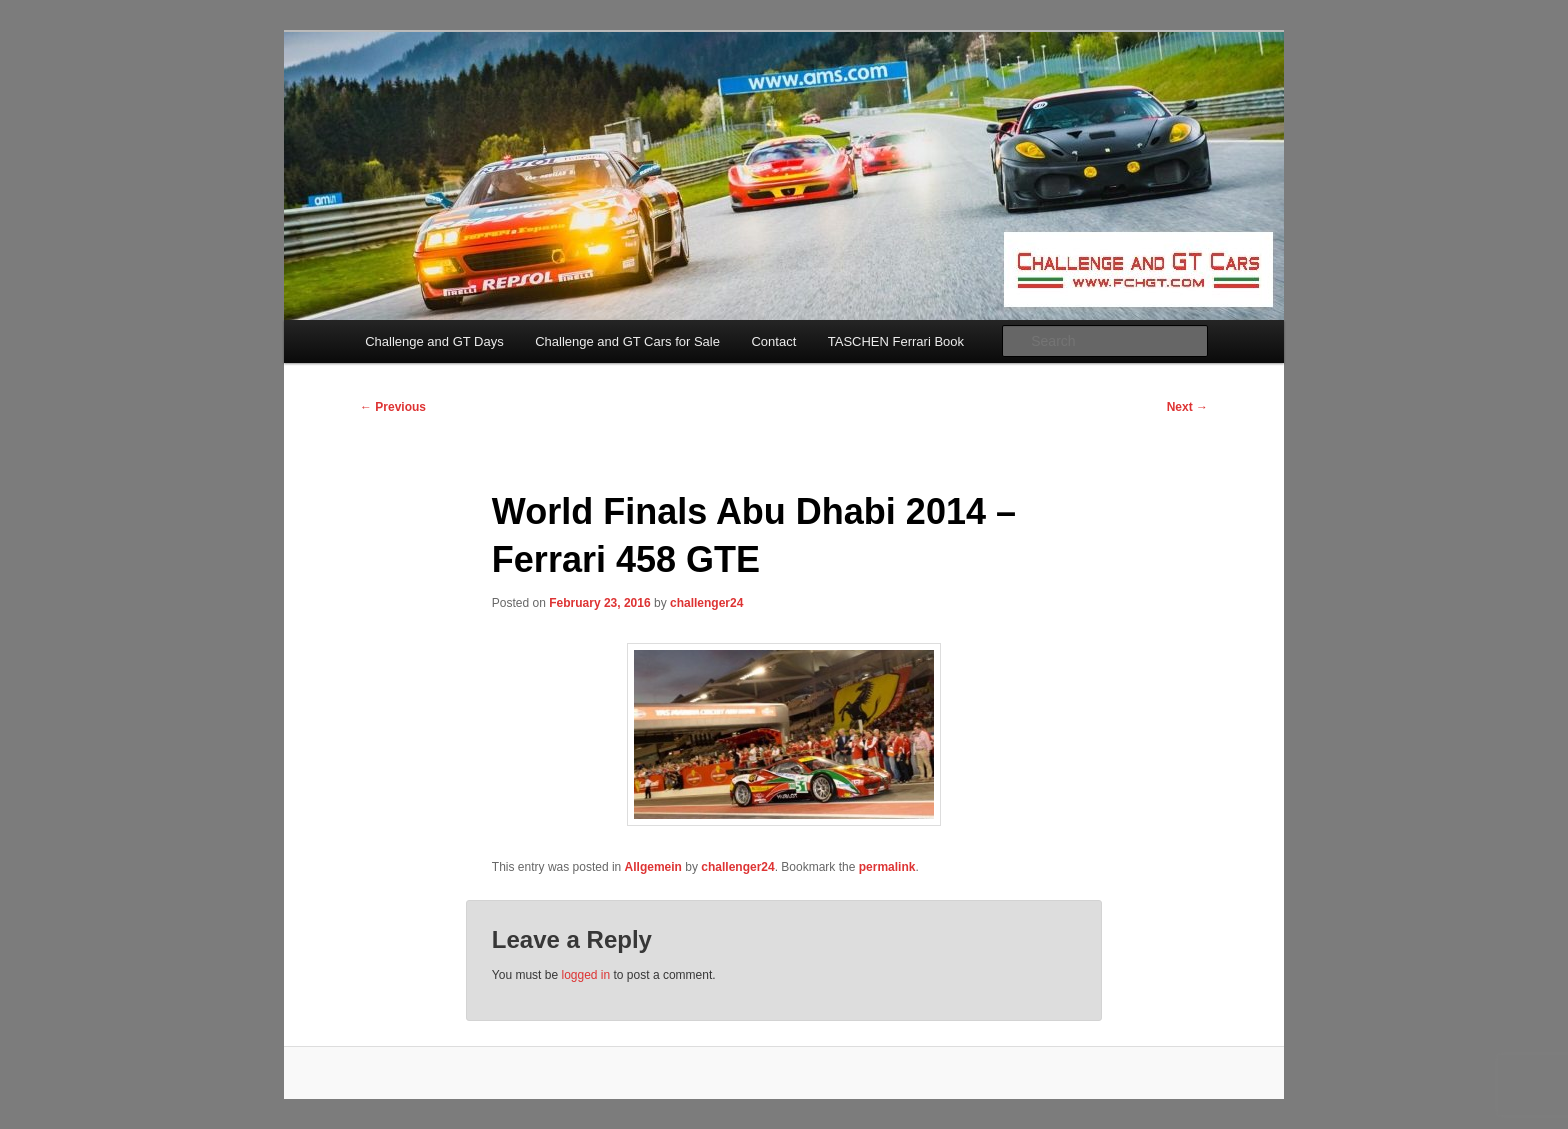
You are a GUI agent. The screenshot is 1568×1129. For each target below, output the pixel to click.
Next (1187, 407)
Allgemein (653, 867)
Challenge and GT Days (434, 341)
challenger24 (706, 603)
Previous (393, 407)
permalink (887, 867)
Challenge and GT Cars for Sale (627, 341)
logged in (585, 975)
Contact (773, 341)
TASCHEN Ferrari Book (896, 341)
